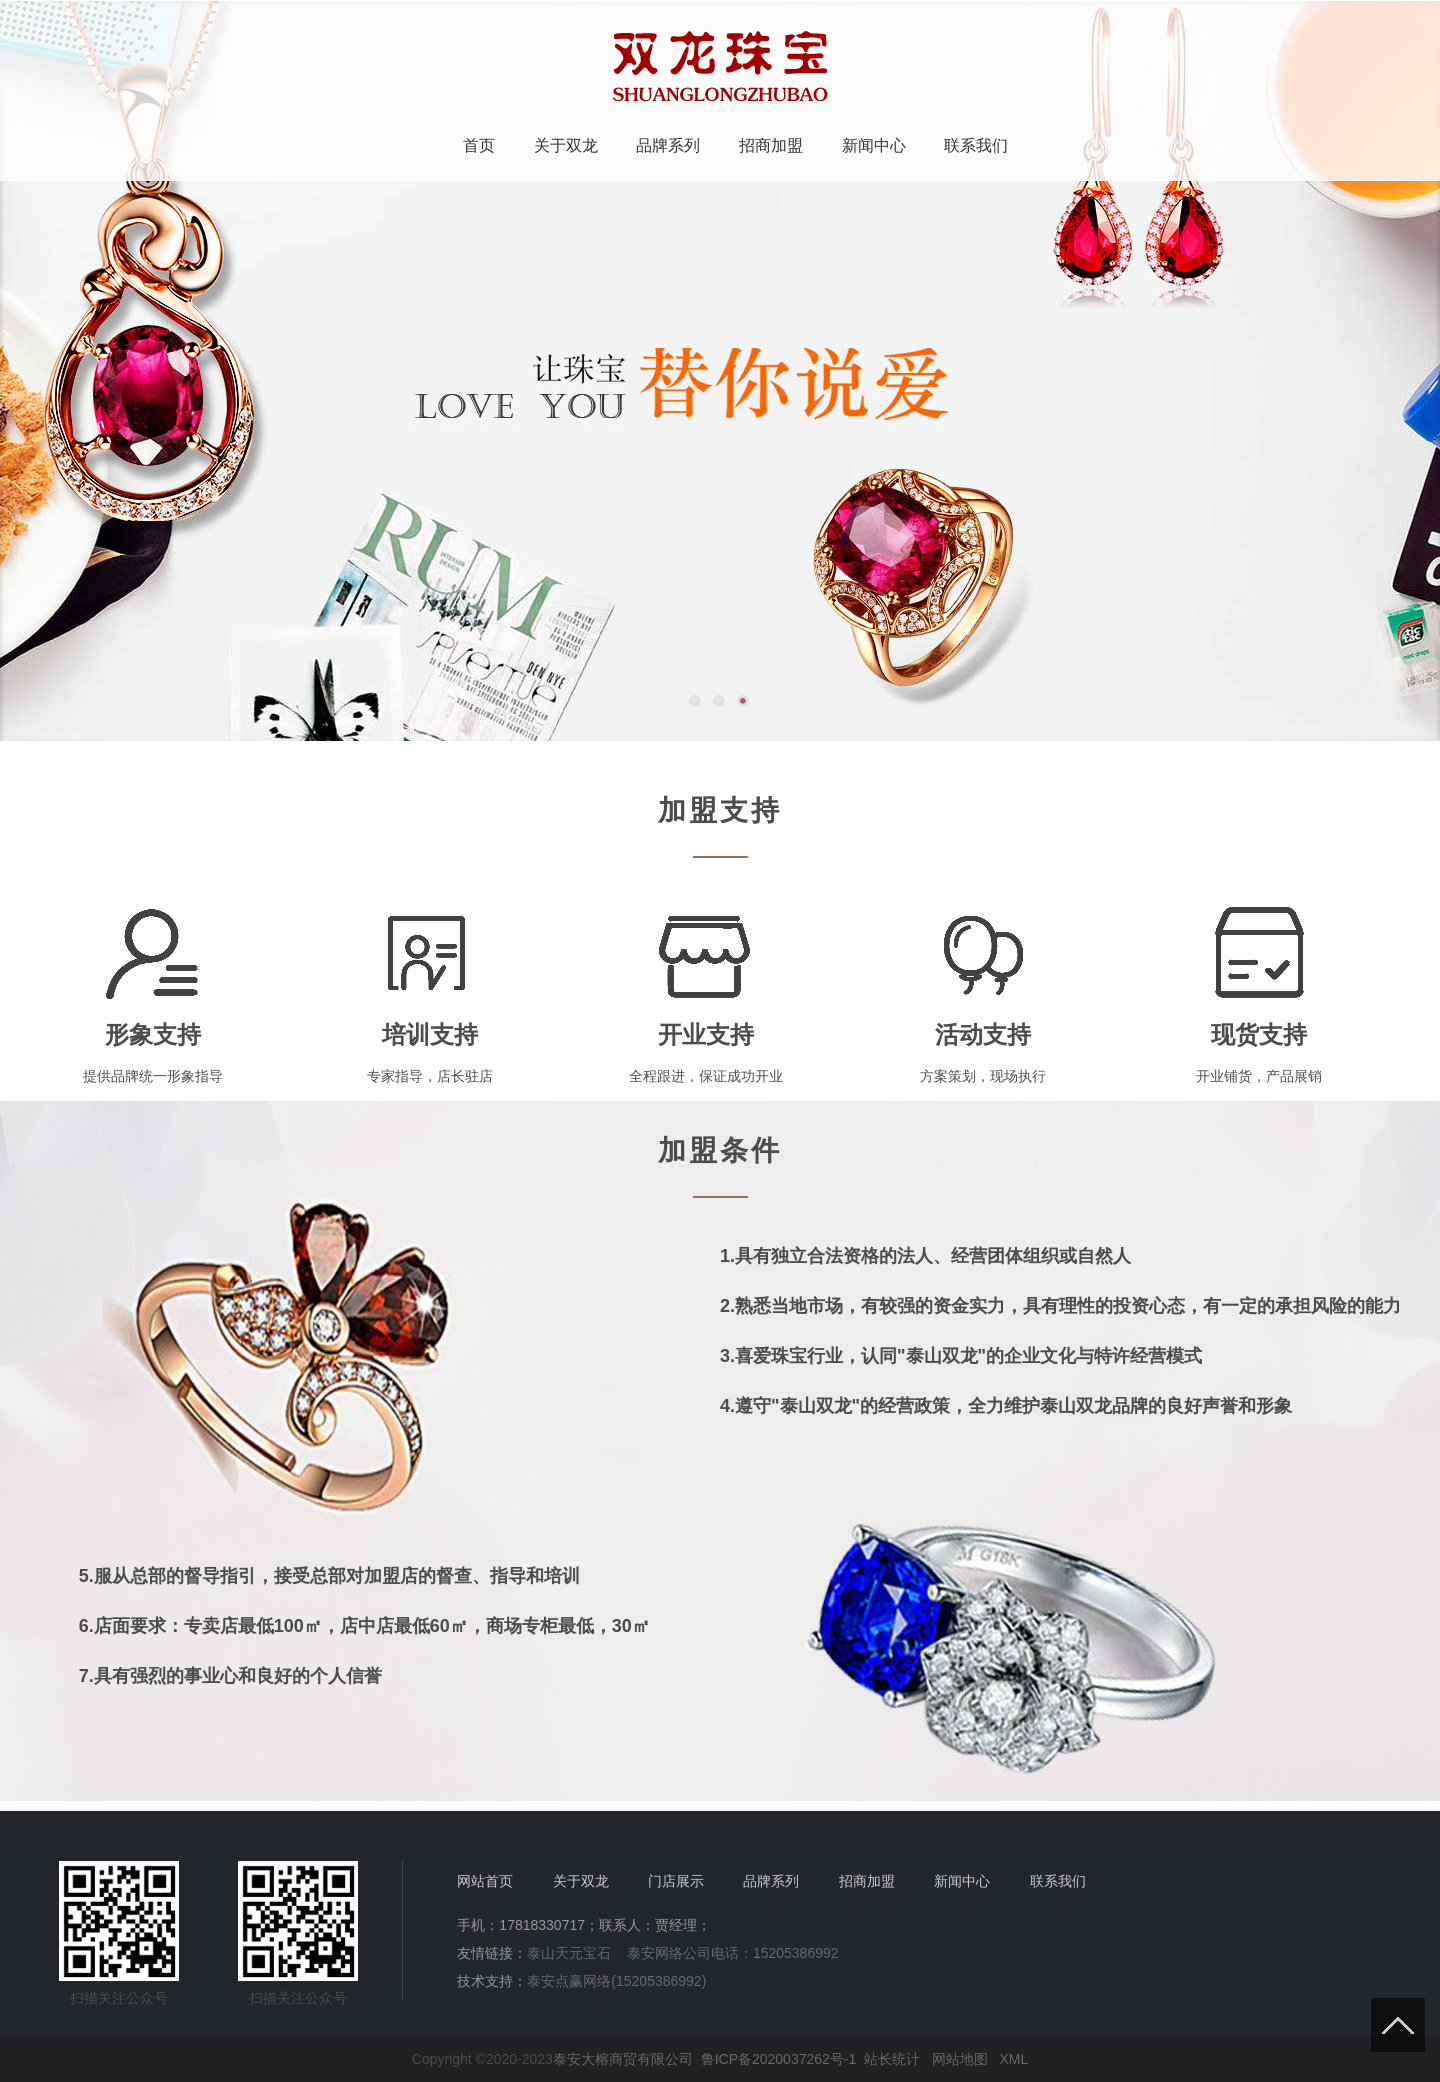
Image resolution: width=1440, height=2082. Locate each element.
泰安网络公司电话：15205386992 (733, 1953)
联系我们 (976, 145)
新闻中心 (874, 145)
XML (1013, 2059)
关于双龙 (566, 145)
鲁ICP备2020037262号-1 (779, 2059)
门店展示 (676, 1881)
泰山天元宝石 (569, 1953)
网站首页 (485, 1881)
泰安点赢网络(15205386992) (616, 1981)
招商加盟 (771, 145)
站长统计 (892, 2059)
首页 (479, 145)
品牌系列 (668, 145)
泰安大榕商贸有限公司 (623, 2059)
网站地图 (960, 2059)
